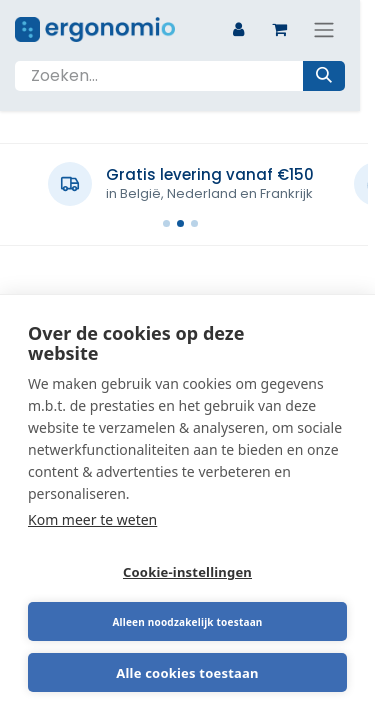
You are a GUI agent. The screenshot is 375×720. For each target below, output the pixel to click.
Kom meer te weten (92, 519)
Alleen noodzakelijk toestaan (187, 622)
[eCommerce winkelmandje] (279, 29)
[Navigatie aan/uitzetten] (324, 29)
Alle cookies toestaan (187, 673)
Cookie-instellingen (187, 572)
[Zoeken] (324, 76)
